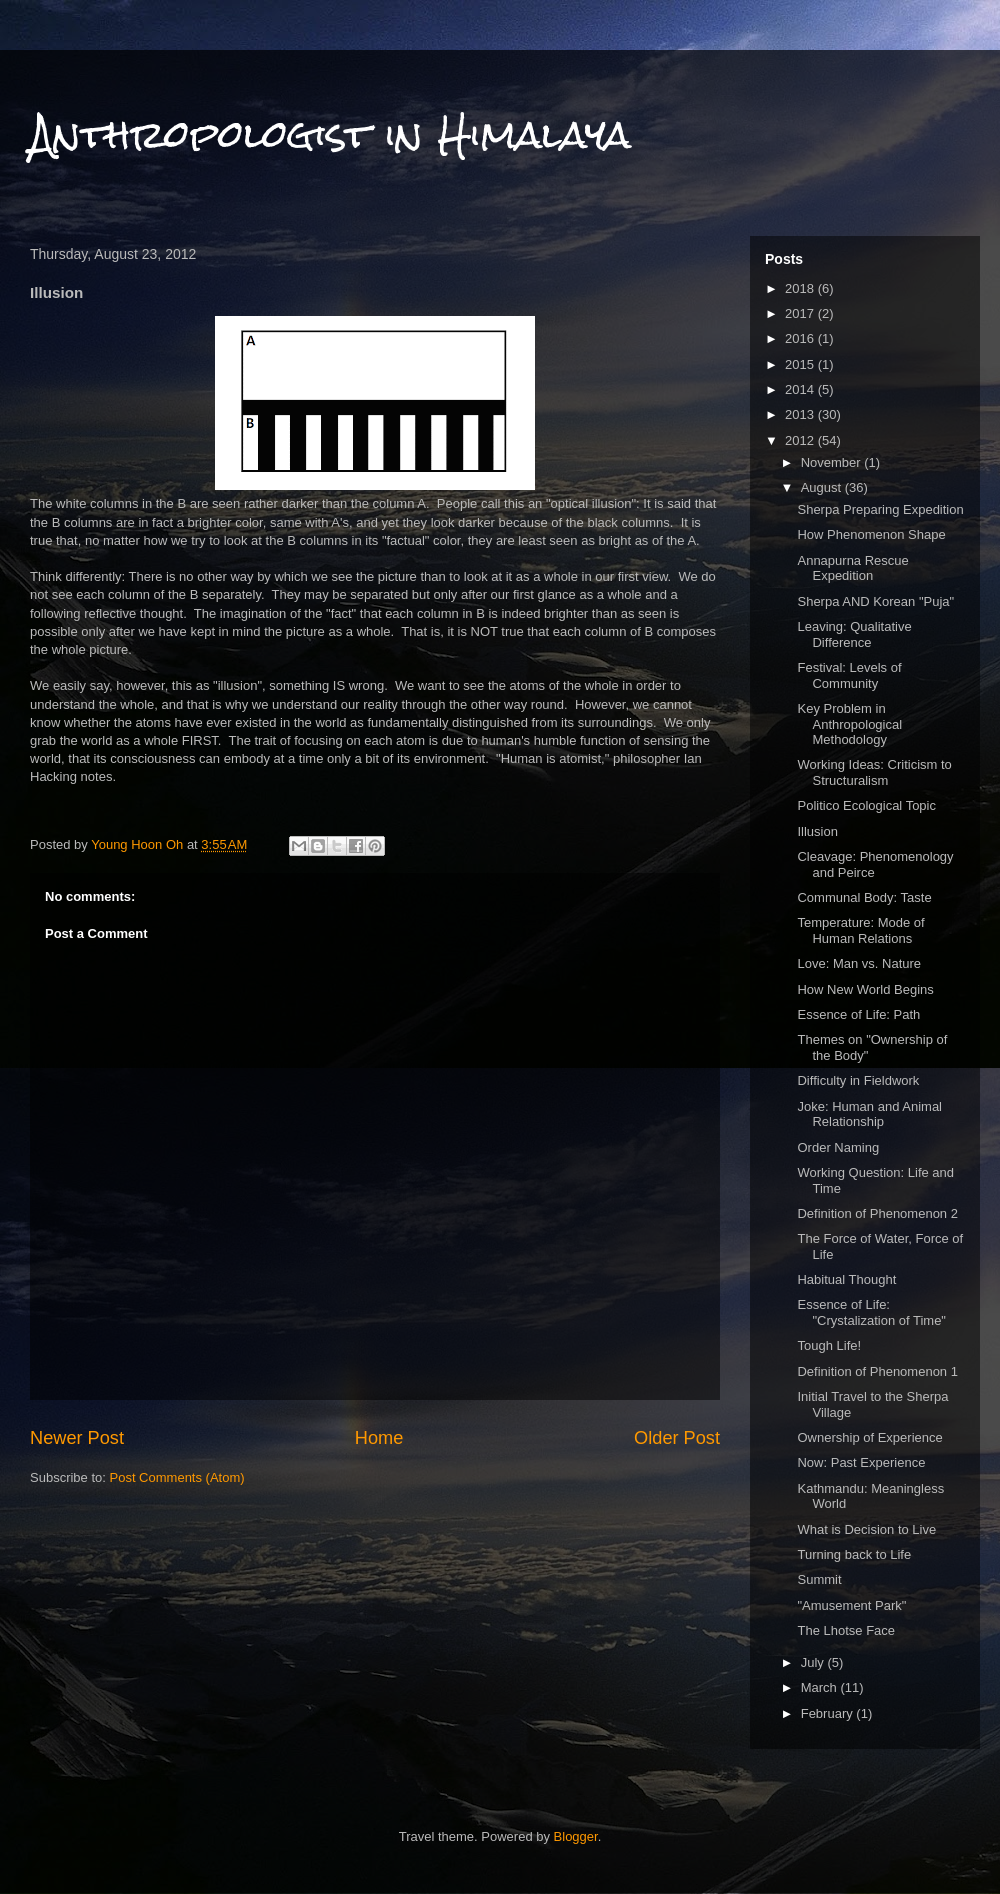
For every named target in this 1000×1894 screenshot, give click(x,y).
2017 (801, 313)
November (833, 462)
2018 (801, 288)
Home (379, 1438)
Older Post (677, 1438)
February (829, 1713)
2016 (801, 338)
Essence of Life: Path (858, 1014)
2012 (801, 440)
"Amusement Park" (851, 1605)
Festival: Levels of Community (849, 675)
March (821, 1687)
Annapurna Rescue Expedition (852, 568)
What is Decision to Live (866, 1529)
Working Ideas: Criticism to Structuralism (874, 772)
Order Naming (838, 1147)
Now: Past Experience (861, 1462)
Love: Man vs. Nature (859, 963)
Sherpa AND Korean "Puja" (875, 601)
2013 (801, 414)
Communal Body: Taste (864, 897)
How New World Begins (865, 989)
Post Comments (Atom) (177, 1477)
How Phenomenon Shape (871, 534)
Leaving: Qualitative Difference (854, 634)
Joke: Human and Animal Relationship (869, 1114)
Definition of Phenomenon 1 (877, 1371)
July (814, 1662)
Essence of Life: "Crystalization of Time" (871, 1312)
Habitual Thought (846, 1279)
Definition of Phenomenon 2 (877, 1213)
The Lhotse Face (846, 1630)
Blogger (576, 1836)
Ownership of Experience (869, 1437)
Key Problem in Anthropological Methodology (849, 724)
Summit (819, 1579)
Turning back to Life (854, 1554)
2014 (801, 389)
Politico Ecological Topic (866, 805)
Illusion (817, 831)
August (823, 487)
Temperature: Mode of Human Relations (860, 930)
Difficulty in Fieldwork (858, 1080)
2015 (801, 364)
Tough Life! (829, 1345)
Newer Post (77, 1438)
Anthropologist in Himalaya (330, 134)
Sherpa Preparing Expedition (880, 509)
